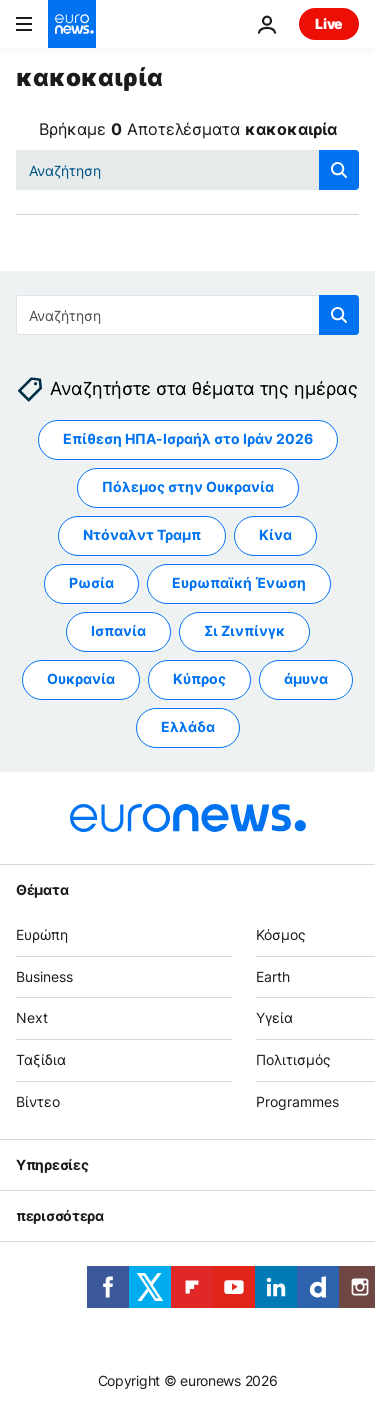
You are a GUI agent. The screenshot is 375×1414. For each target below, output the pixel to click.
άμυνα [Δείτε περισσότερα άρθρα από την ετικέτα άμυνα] (306, 679)
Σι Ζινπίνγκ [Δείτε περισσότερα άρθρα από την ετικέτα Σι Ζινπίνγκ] (244, 631)
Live (329, 23)
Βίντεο (38, 1101)
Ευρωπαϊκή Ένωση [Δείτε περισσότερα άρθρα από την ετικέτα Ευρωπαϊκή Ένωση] (239, 583)
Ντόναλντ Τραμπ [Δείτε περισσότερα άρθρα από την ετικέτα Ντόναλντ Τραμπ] (142, 535)
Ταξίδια (41, 1060)
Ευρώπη (42, 934)
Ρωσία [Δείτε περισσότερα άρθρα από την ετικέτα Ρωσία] (91, 583)
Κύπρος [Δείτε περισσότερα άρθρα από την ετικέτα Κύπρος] (199, 679)
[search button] (339, 170)
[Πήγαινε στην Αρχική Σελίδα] (72, 24)
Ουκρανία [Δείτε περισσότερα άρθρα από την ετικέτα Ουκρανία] (81, 679)
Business (44, 976)
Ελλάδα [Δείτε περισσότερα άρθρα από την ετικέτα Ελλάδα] (188, 727)
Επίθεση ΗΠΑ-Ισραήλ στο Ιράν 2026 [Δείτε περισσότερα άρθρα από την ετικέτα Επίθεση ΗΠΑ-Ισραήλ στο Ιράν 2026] (188, 439)
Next (32, 1018)
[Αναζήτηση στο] (187, 170)
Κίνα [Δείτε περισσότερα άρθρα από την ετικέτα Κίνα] (275, 535)
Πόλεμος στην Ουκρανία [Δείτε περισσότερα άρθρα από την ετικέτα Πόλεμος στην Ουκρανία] (188, 487)
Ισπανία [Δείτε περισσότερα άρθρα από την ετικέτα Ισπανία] (118, 631)
